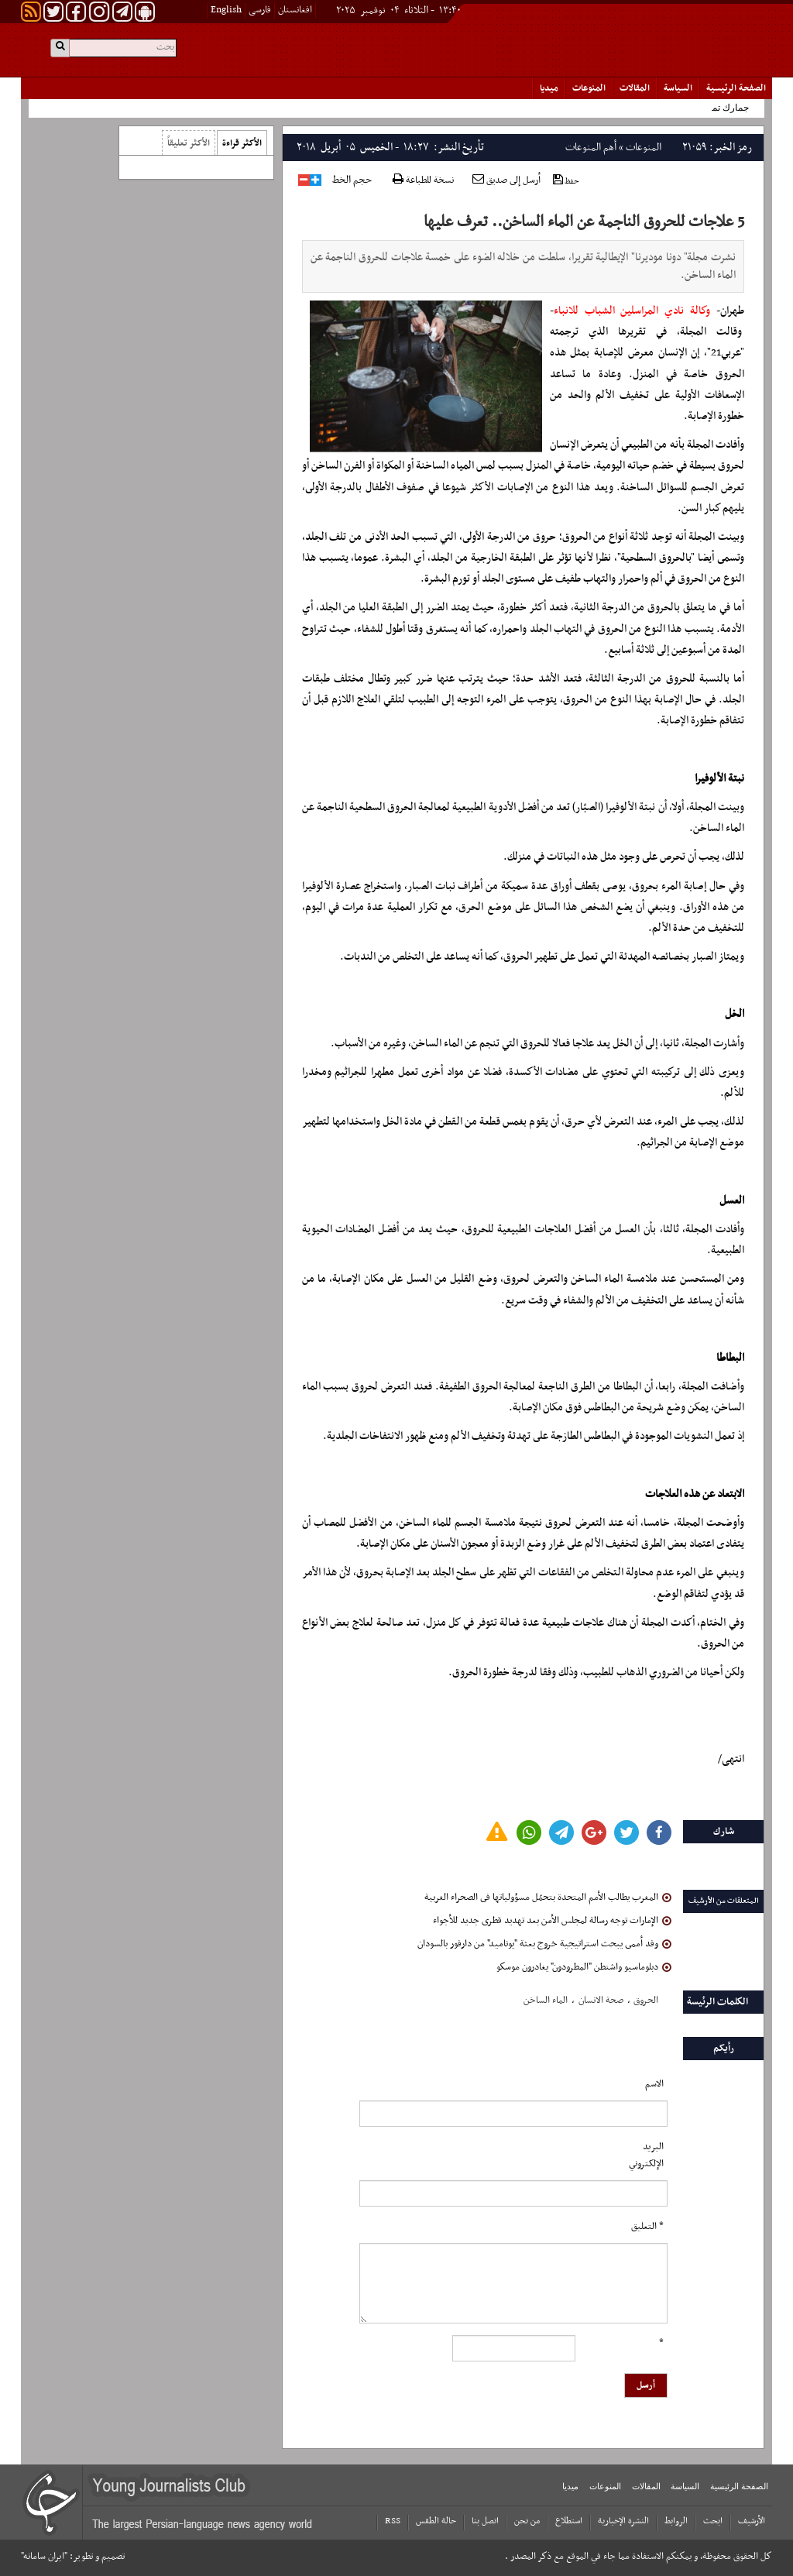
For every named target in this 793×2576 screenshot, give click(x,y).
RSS (392, 2521)
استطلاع (568, 2521)
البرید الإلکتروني (646, 2155)
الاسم (654, 2084)
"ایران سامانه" (44, 2556)
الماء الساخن (546, 2000)
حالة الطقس (436, 2521)
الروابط (676, 2521)
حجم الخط (352, 180)
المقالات (635, 88)
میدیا (549, 88)
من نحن (527, 2521)
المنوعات (589, 88)
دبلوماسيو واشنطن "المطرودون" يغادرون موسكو (583, 1967)
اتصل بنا (485, 2521)
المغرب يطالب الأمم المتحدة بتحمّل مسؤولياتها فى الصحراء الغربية (547, 1897)
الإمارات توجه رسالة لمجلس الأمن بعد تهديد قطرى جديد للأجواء (552, 1921)
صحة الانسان (600, 2000)
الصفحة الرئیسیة (736, 88)
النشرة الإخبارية (623, 2521)
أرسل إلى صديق (506, 180)
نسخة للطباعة (423, 181)
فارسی (260, 10)
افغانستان (295, 10)
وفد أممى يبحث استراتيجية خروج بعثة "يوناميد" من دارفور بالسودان (544, 1944)
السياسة (678, 88)
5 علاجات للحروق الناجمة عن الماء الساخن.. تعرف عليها (584, 222)
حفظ (566, 180)
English (226, 10)
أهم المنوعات (590, 147)
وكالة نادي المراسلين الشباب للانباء (632, 311)
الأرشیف (751, 2521)
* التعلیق (647, 2226)
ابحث (713, 2521)
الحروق (645, 2000)
